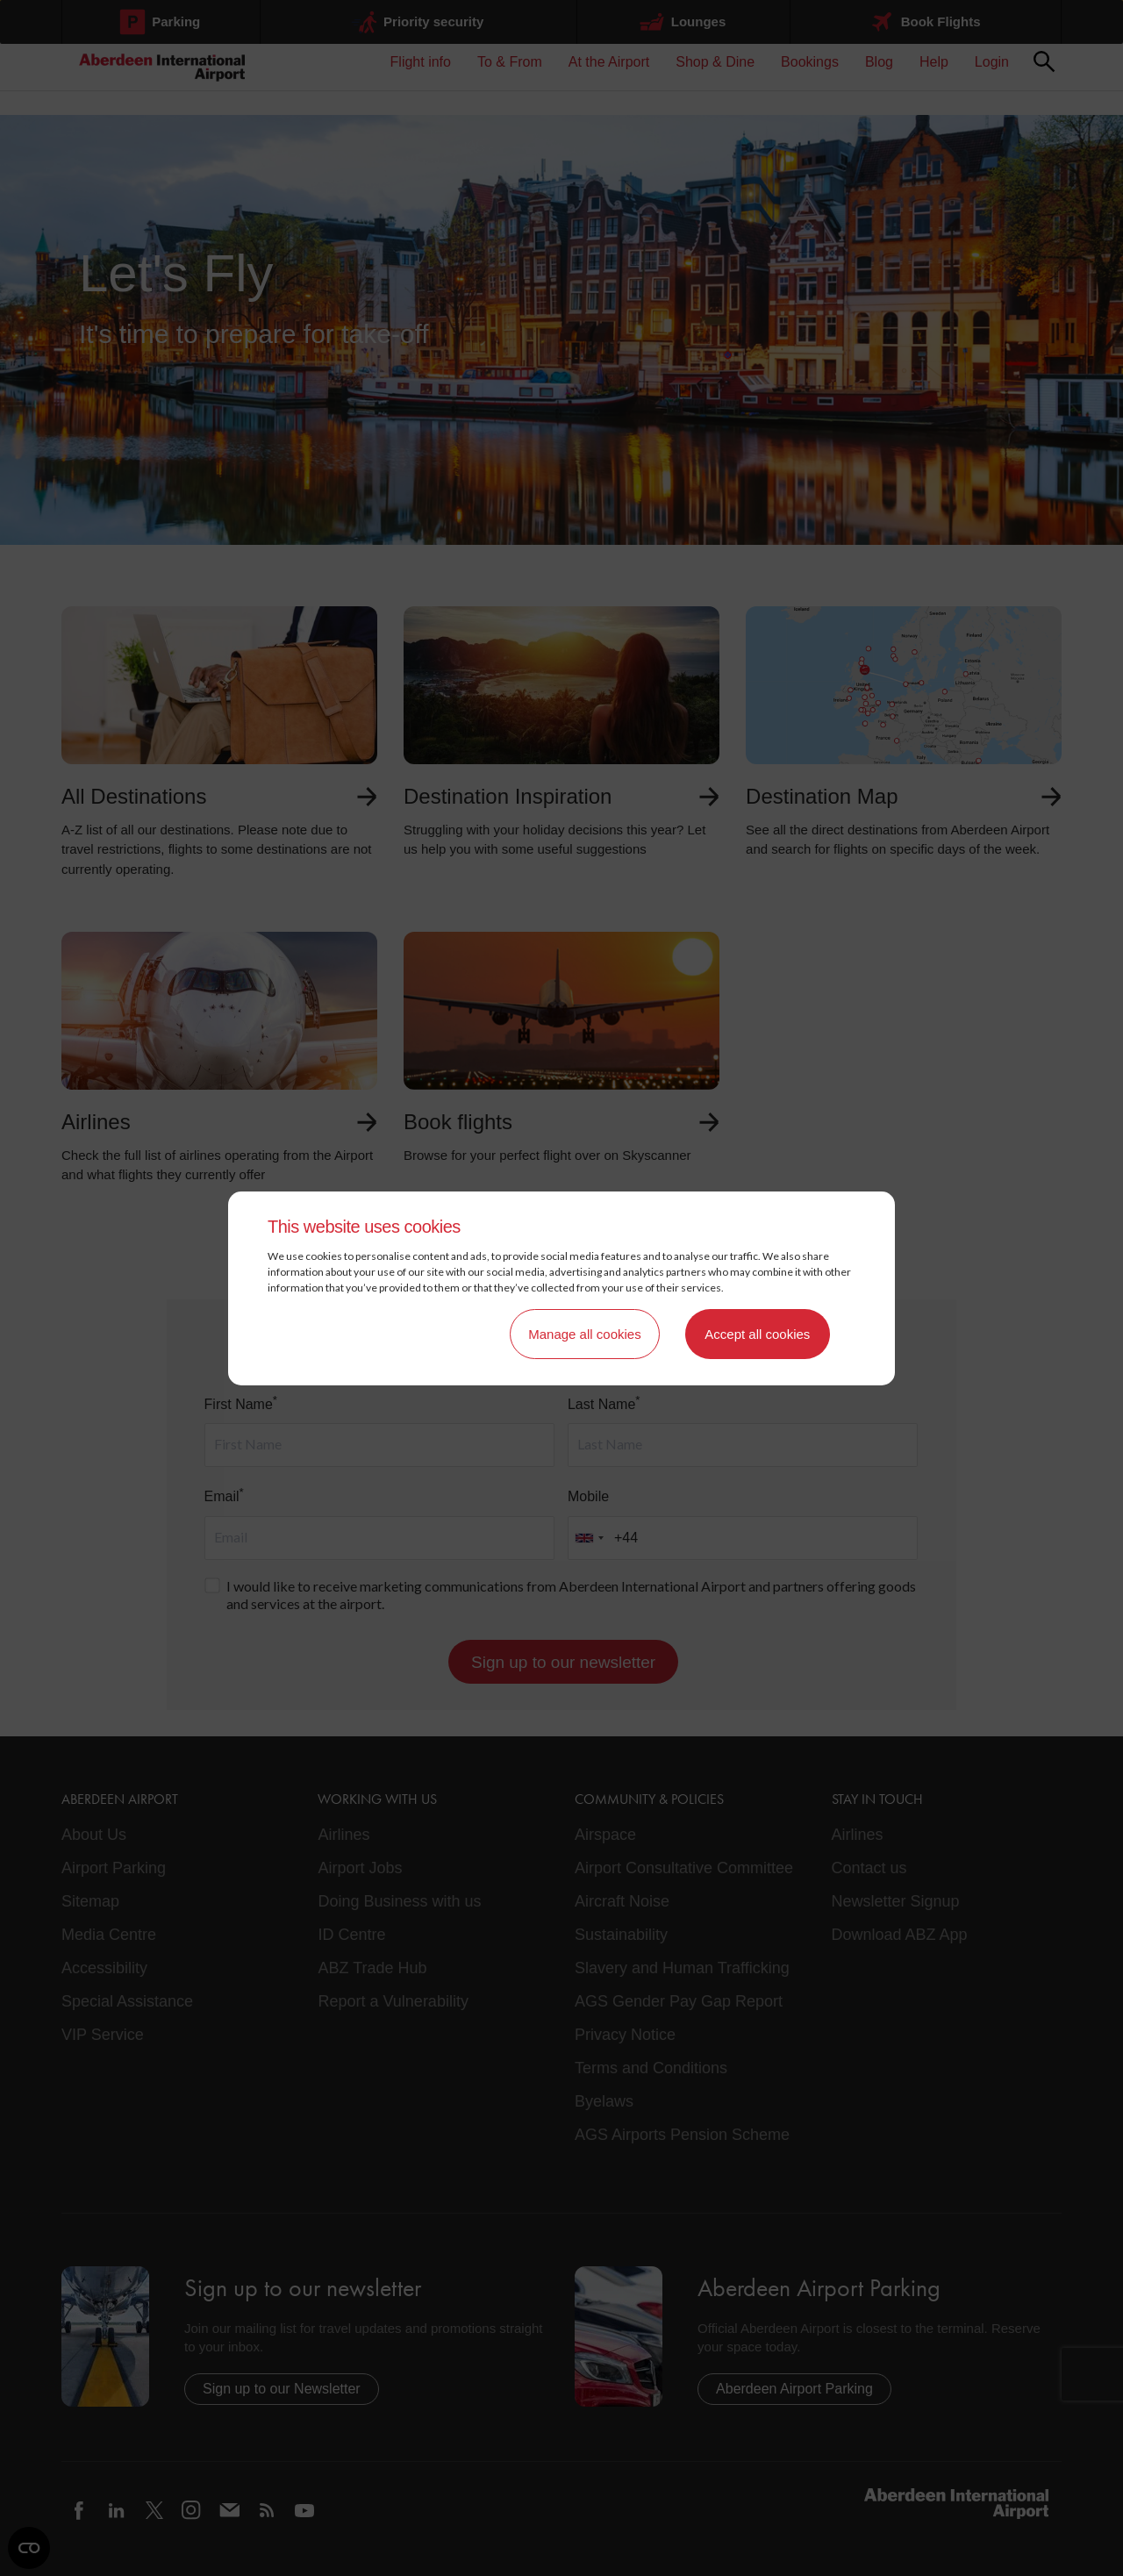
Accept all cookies (757, 1334)
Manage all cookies (584, 1334)
